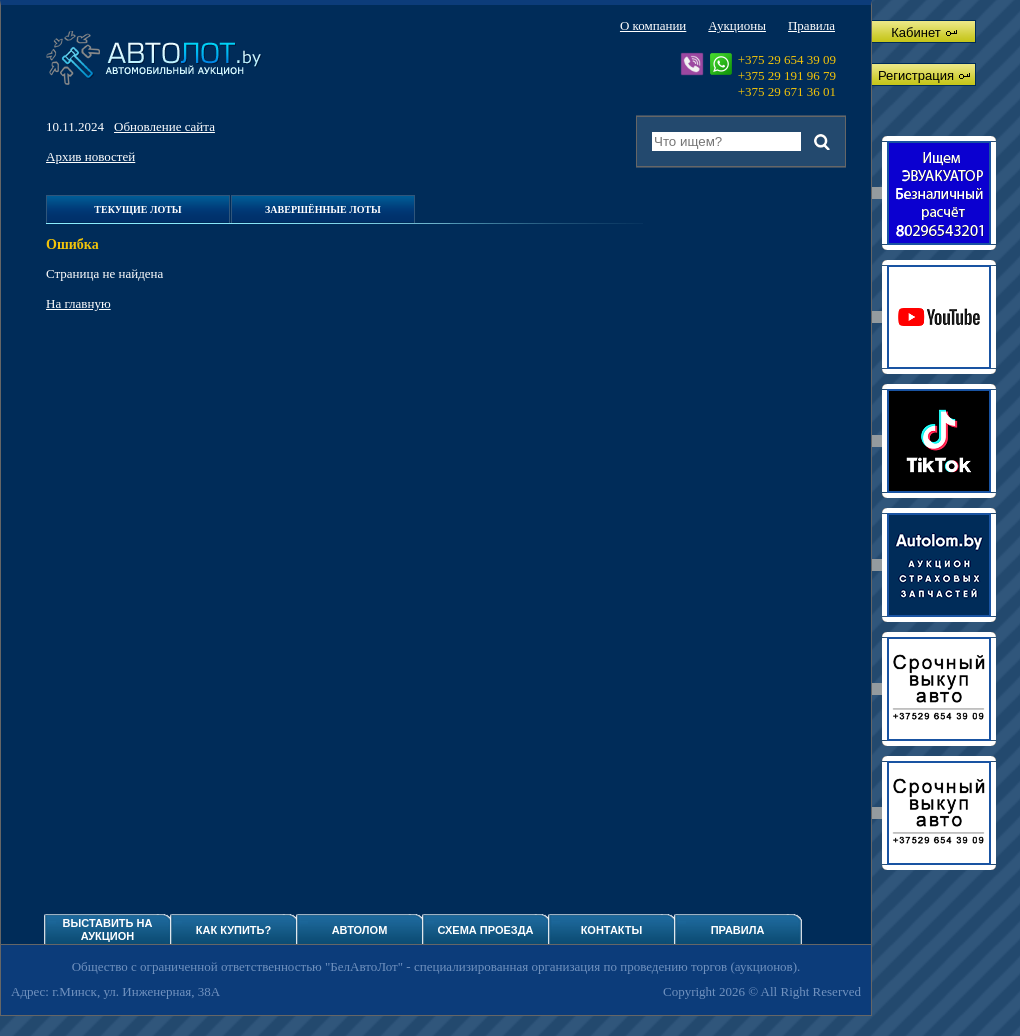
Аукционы (737, 25)
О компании (653, 25)
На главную (78, 303)
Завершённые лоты (323, 209)
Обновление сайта (164, 126)
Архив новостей (90, 156)
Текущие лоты (137, 209)
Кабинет (923, 32)
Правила (811, 25)
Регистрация (924, 75)
